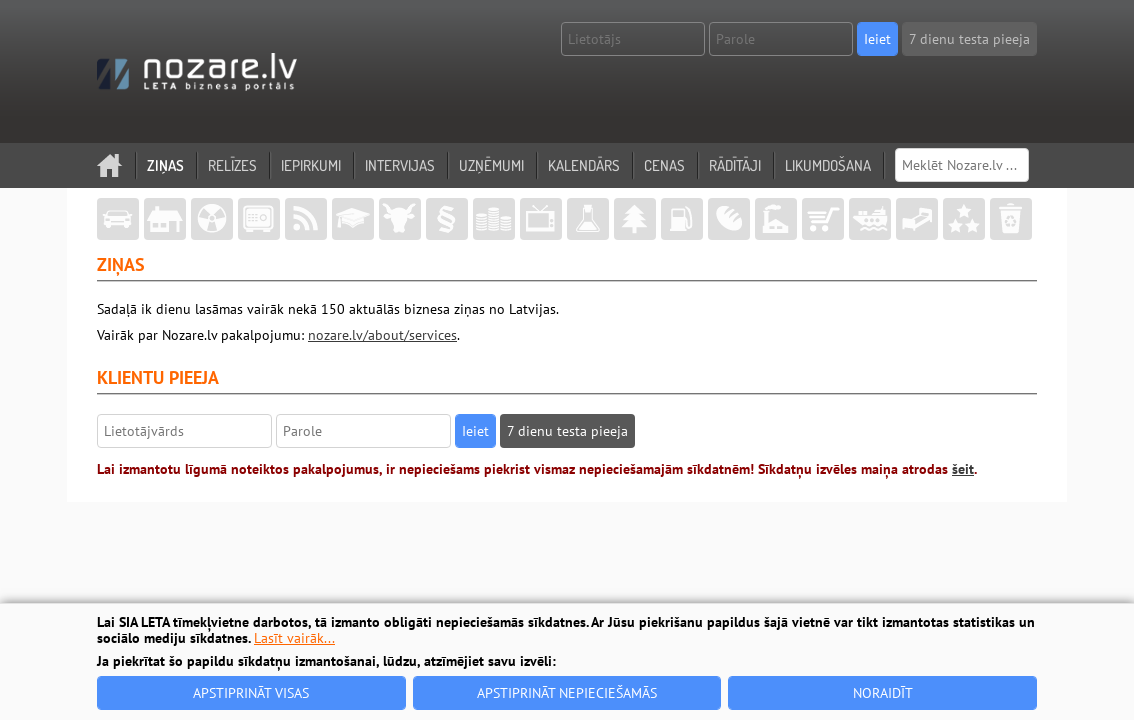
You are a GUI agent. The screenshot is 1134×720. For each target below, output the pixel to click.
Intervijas (400, 165)
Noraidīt (883, 693)
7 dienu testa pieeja (969, 39)
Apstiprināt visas (251, 693)
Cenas (664, 165)
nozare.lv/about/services (382, 335)
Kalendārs (584, 165)
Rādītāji (735, 165)
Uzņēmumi (491, 165)
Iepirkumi (311, 165)
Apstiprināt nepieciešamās (567, 693)
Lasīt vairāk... (294, 638)
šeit (963, 469)
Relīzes (232, 165)
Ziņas (165, 165)
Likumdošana (828, 165)
